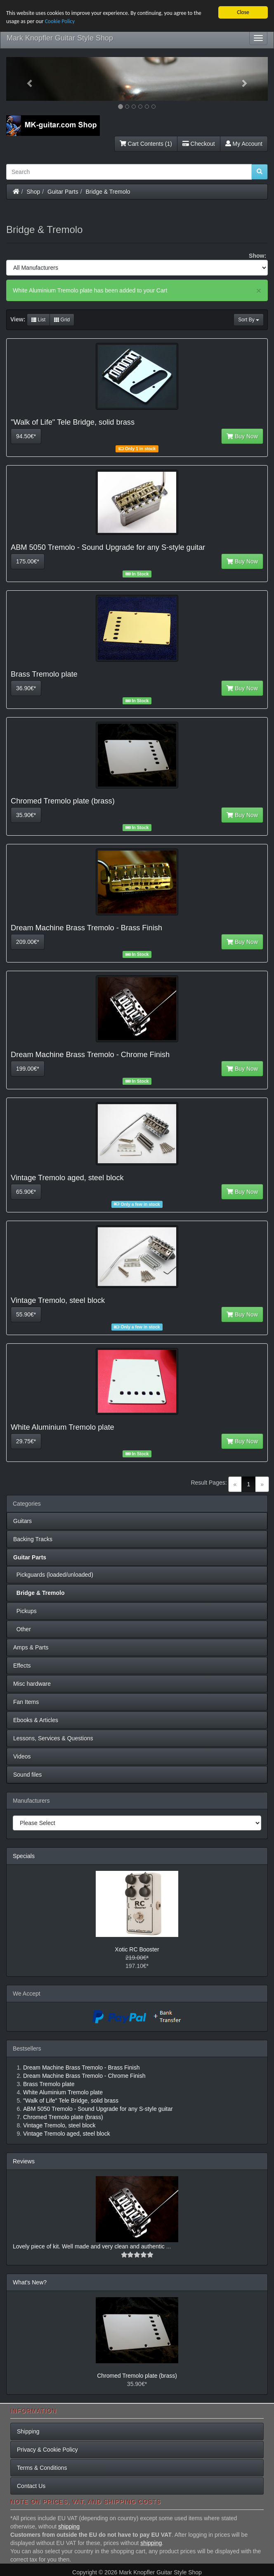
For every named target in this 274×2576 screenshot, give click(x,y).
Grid (62, 320)
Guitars (22, 1521)
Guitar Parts (62, 191)
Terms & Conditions (42, 2467)
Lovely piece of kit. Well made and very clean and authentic (89, 2246)
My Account (243, 143)
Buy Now (242, 436)
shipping (69, 2526)
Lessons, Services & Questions (53, 1738)
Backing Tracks (32, 1539)
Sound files (27, 1774)
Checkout (198, 143)
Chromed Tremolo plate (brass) (137, 2375)
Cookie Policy (60, 21)
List (38, 320)
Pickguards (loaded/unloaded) (53, 1574)
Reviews (24, 2161)
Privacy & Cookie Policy (47, 2449)
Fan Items (26, 1702)
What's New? (30, 2282)
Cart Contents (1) (146, 143)
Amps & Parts (31, 1647)
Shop (33, 191)
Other (22, 1629)
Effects (22, 1665)
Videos (22, 1756)
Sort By (248, 320)
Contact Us (31, 2486)
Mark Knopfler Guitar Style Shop (60, 38)
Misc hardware (32, 1683)
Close (243, 12)
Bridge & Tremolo (108, 191)
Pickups (25, 1611)
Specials (24, 1856)
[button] (25, 79)
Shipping (28, 2431)
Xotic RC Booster (137, 1949)
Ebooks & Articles (35, 1720)
